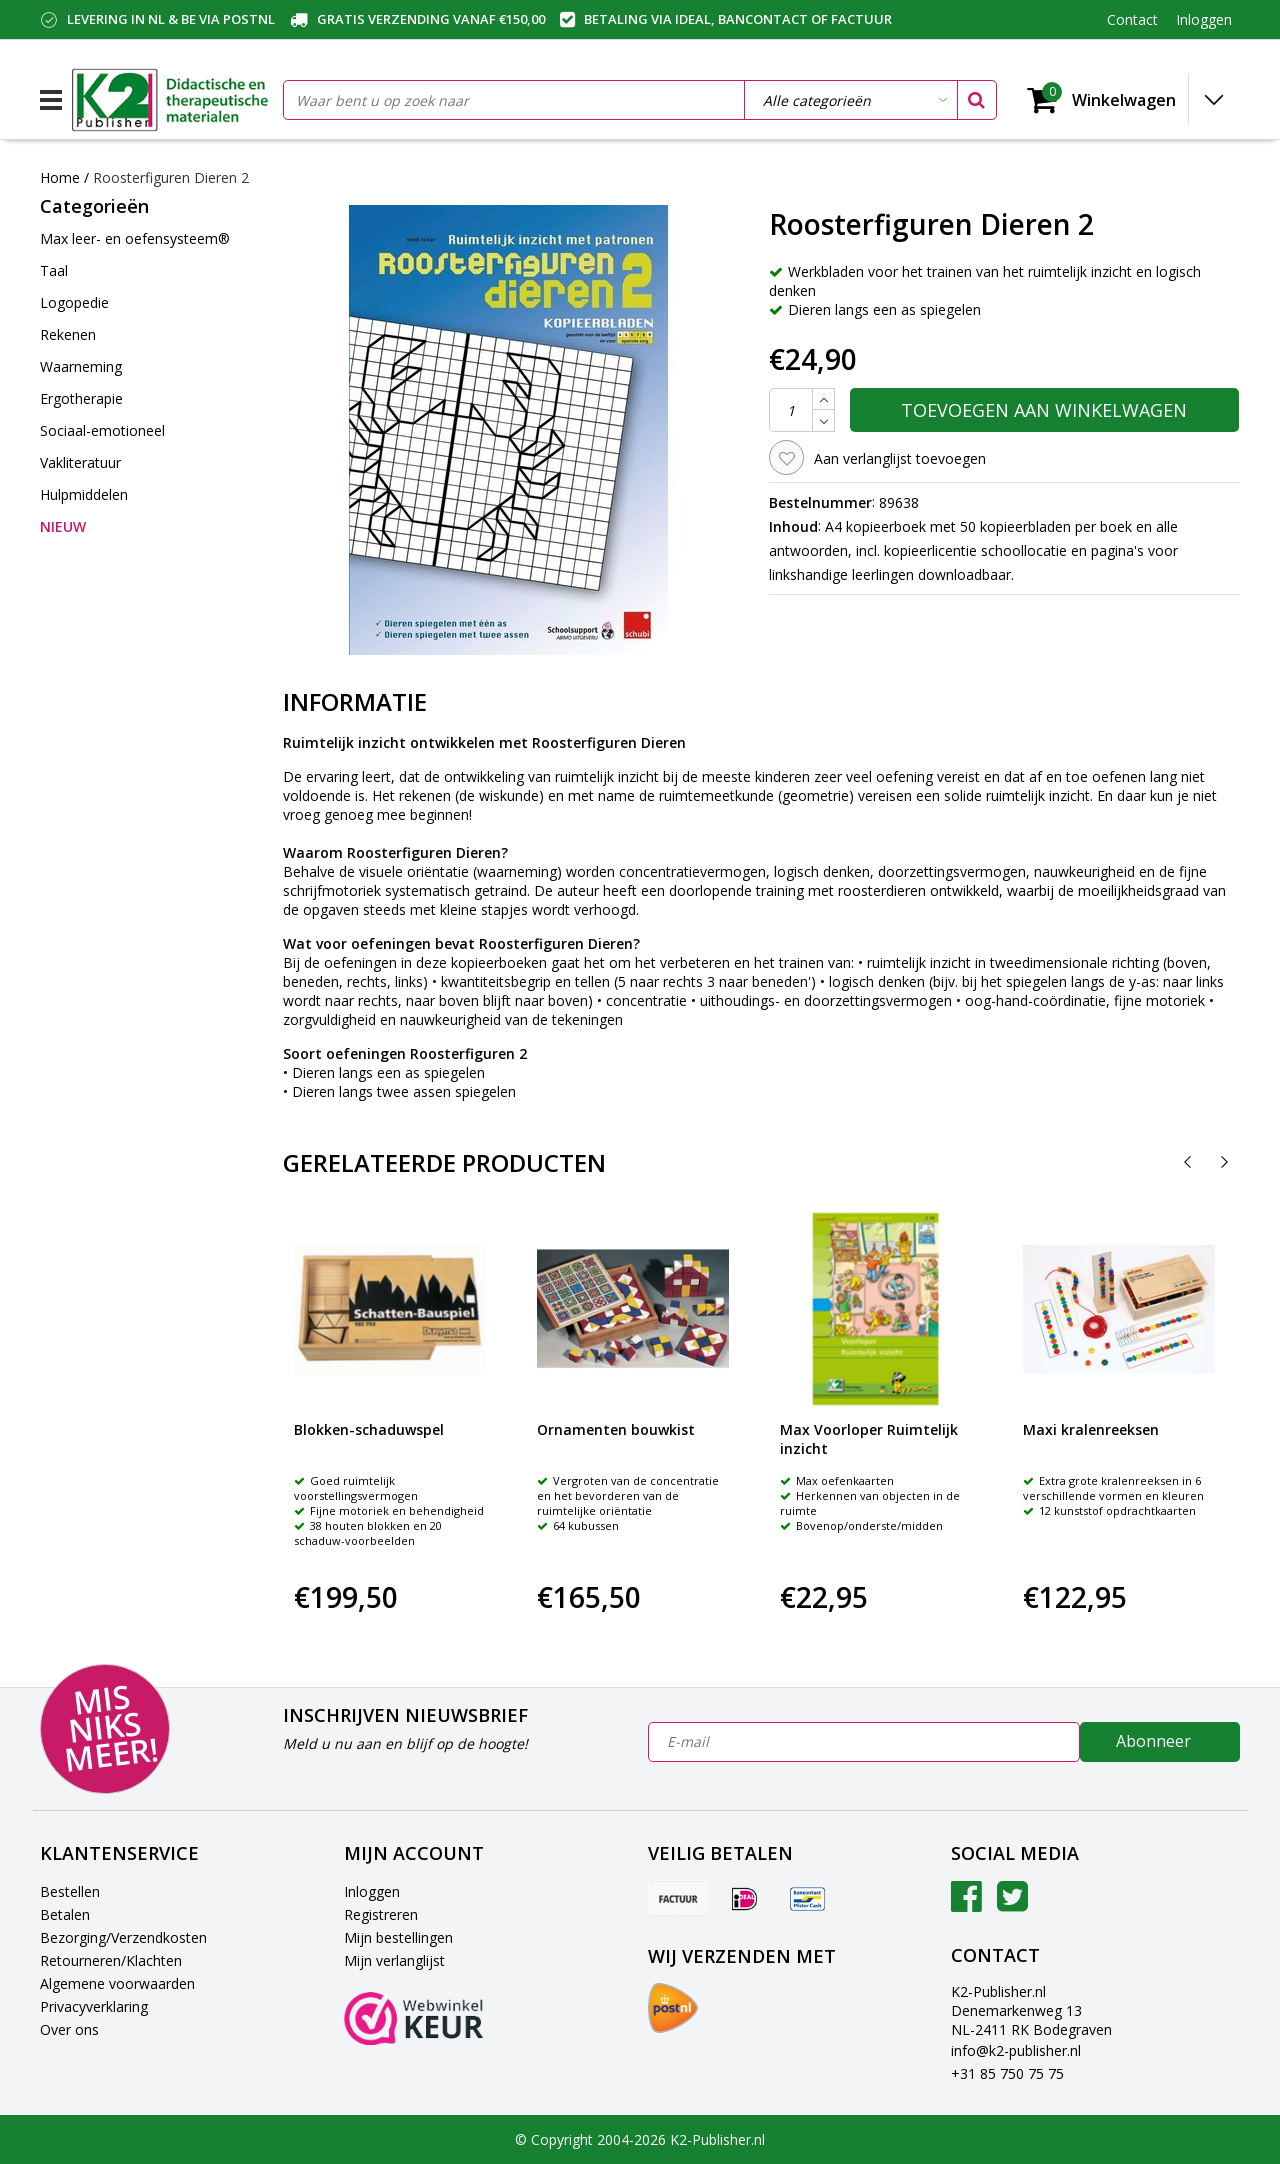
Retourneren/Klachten (111, 1960)
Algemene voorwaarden (117, 1983)
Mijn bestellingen (398, 1937)
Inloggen (372, 1891)
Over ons (69, 2029)
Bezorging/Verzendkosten (123, 1937)
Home (60, 177)
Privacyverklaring (94, 2006)
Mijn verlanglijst (394, 1960)
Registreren (381, 1914)
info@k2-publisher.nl (1016, 2050)
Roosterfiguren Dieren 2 (171, 177)
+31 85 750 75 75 (1007, 2073)
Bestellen (70, 1891)
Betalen (65, 1914)
